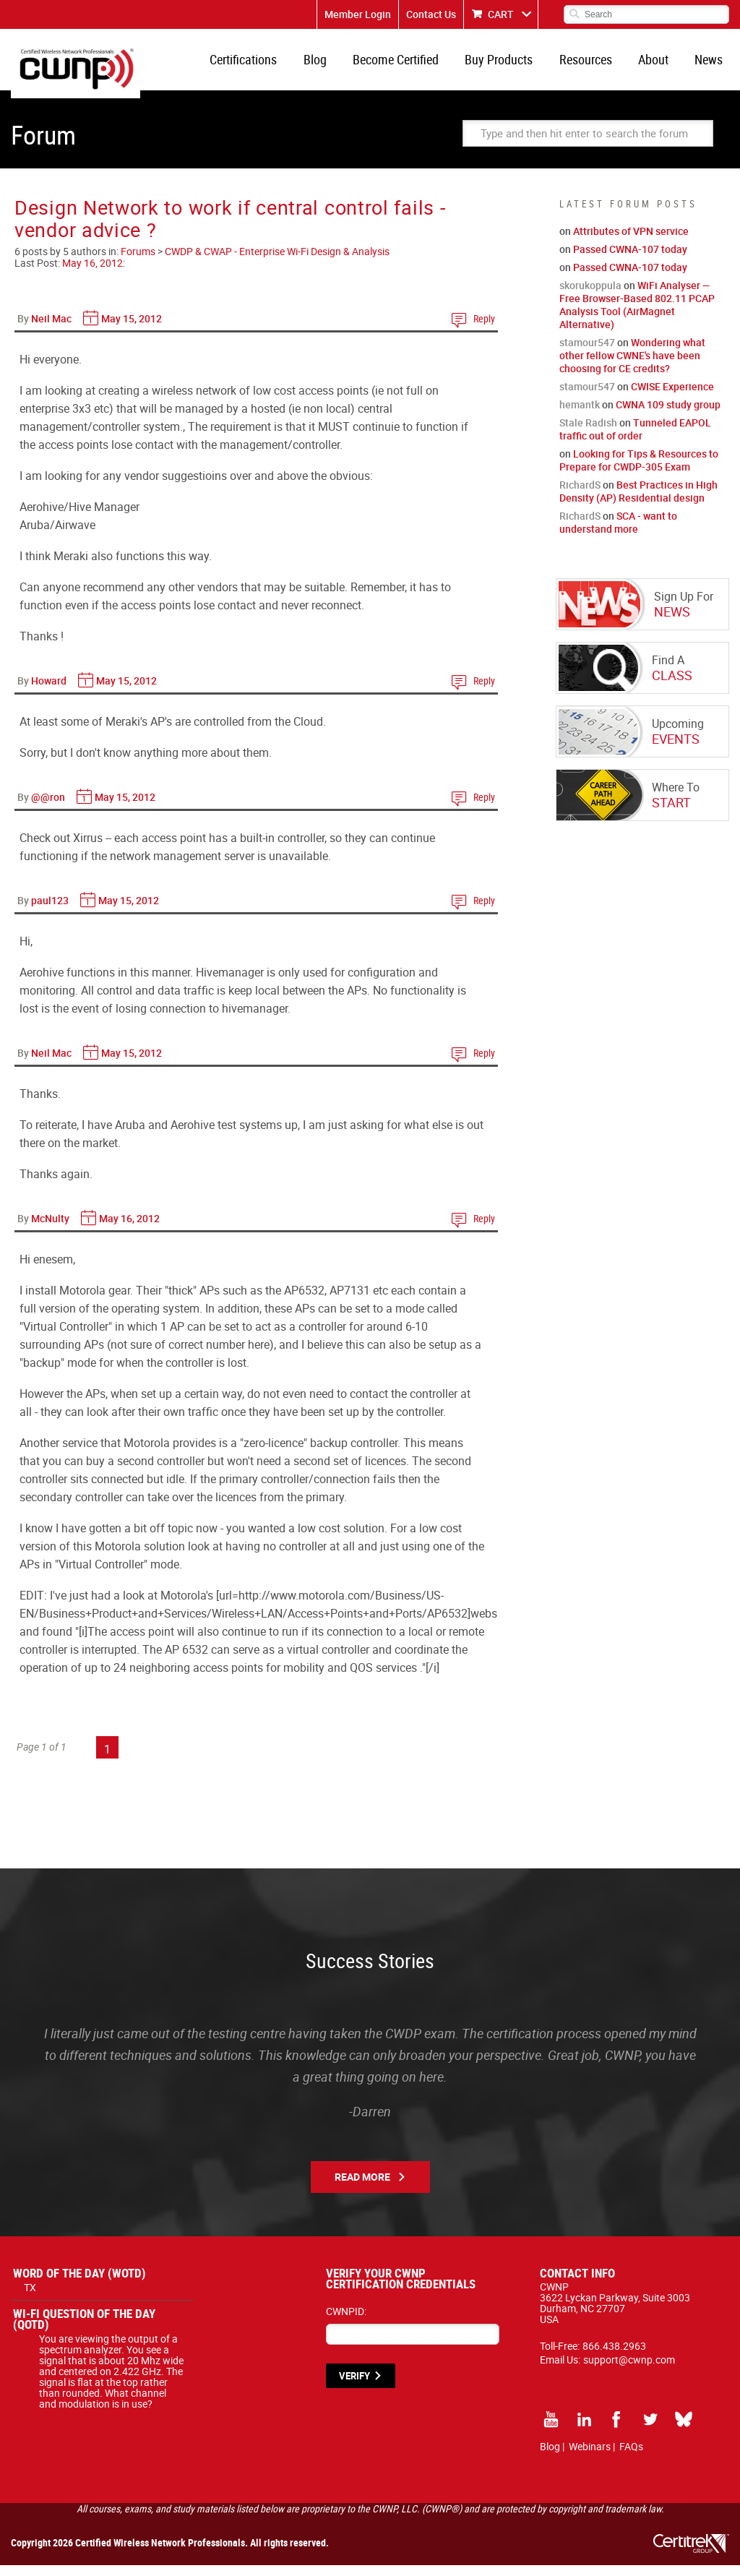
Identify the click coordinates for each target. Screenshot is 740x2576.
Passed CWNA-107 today (630, 260)
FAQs (631, 2457)
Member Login (357, 14)
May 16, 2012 (92, 273)
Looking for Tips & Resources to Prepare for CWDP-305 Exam (638, 471)
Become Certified (413, 65)
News (711, 65)
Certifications (268, 65)
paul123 (50, 911)
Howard (48, 691)
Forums (138, 262)
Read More (362, 2187)
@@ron (48, 808)
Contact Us (431, 14)
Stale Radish (588, 433)
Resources (595, 65)
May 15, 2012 (131, 329)
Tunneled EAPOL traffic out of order (635, 439)
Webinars (590, 2457)
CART (501, 14)
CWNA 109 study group (668, 415)
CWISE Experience (672, 397)
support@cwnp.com (629, 2370)
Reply (484, 329)
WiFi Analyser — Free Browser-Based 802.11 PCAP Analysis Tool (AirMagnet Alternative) (637, 315)
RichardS (580, 495)
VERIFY (354, 2386)
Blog (336, 65)
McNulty (50, 1229)
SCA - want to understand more (618, 533)
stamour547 (587, 353)
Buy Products (512, 65)
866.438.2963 (614, 2357)
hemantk (579, 415)
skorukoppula (590, 296)
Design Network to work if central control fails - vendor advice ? (229, 229)
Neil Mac (51, 329)
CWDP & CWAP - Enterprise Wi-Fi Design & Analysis (277, 262)
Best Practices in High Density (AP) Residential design (638, 502)
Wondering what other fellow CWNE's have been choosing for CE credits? (632, 366)
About (659, 65)
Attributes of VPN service (631, 242)
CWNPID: (346, 2322)
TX (30, 2298)
